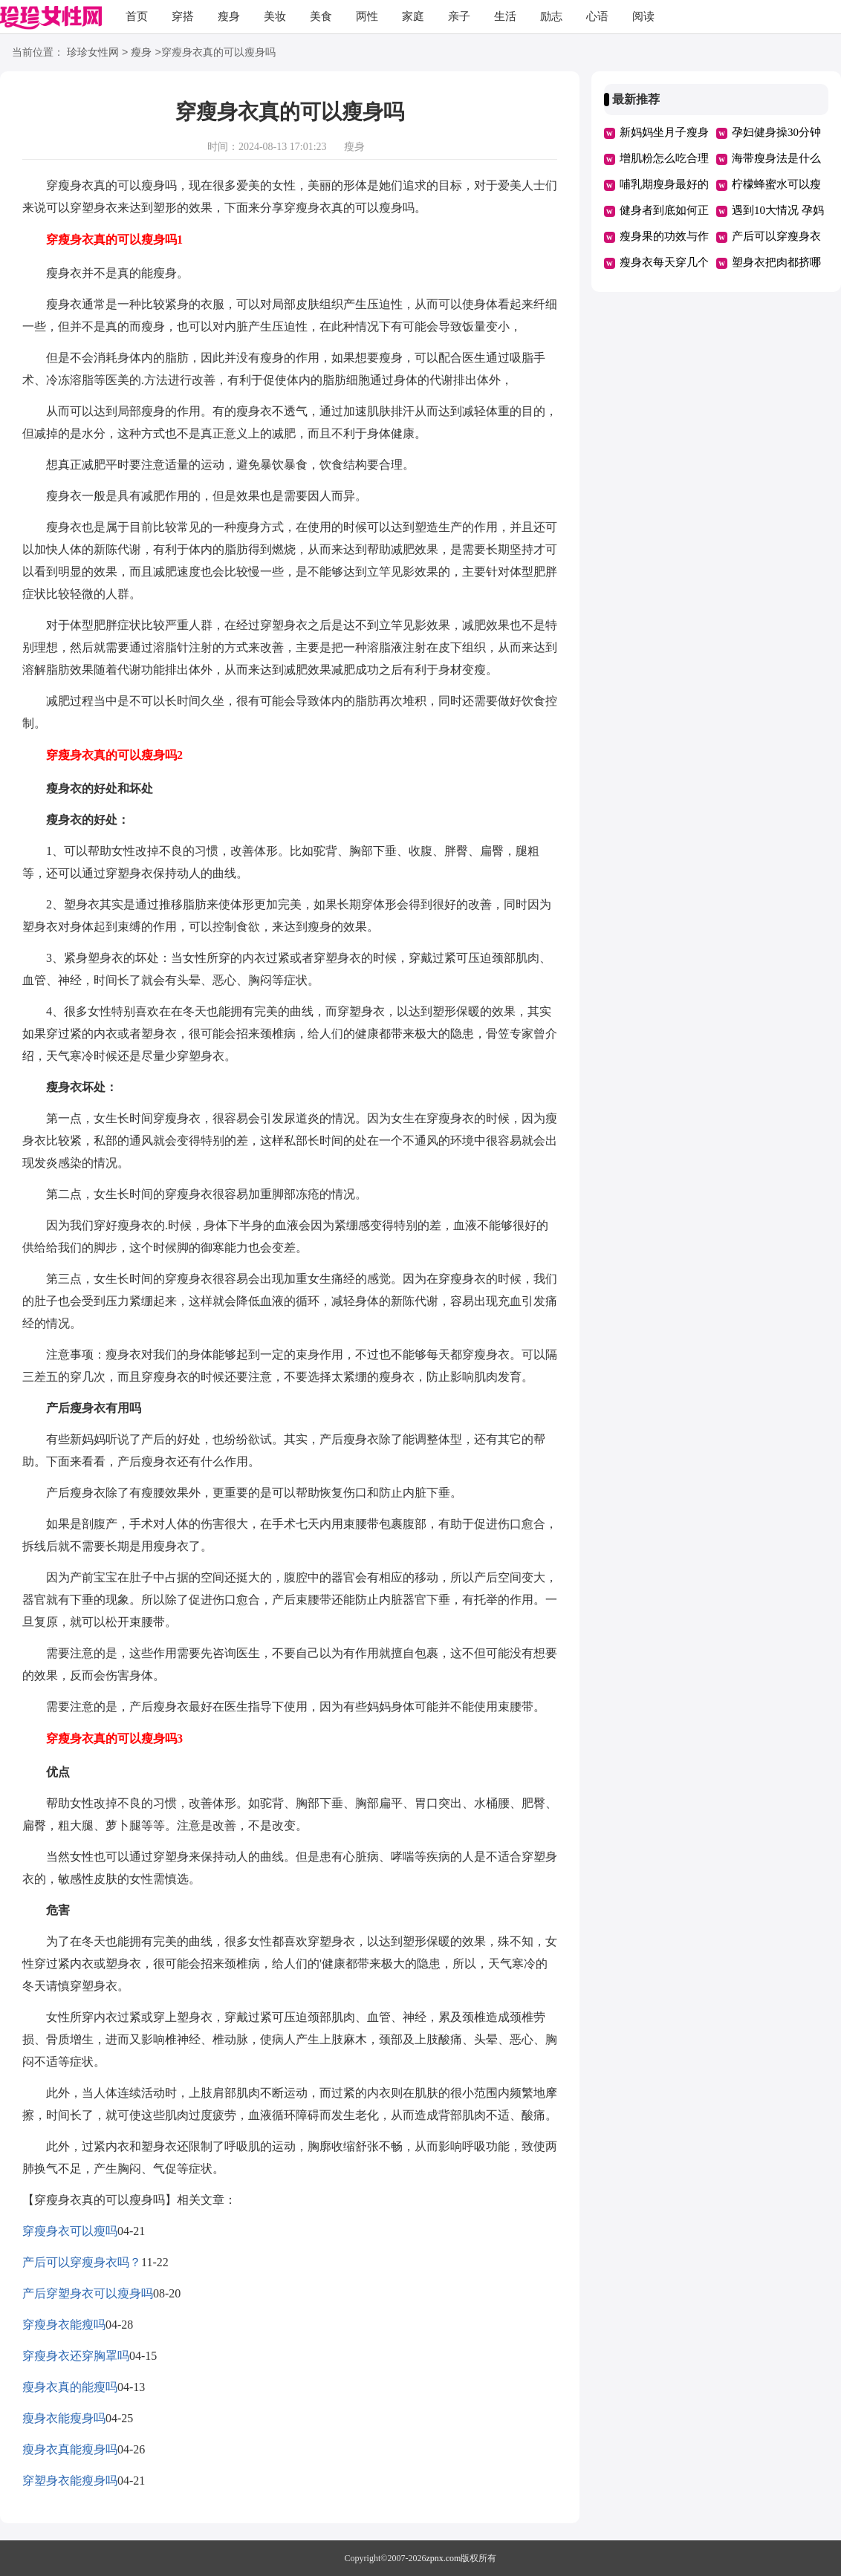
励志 (551, 16)
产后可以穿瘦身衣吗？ (81, 2262)
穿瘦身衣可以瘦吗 (69, 2231)
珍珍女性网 (93, 53)
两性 (367, 16)
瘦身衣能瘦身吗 (63, 2418)
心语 (597, 16)
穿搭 (183, 16)
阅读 (643, 16)
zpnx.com (443, 2558)
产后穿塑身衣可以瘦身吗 (87, 2293)
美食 (321, 16)
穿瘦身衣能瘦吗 (63, 2324)
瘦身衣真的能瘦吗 (69, 2387)
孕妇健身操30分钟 (776, 132)
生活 (505, 16)
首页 (137, 16)
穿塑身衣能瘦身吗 (69, 2480)
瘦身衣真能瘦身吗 (69, 2449)
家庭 (413, 16)
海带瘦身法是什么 (776, 158)
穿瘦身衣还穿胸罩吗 (75, 2355)
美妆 (275, 16)
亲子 (459, 16)
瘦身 (229, 16)
